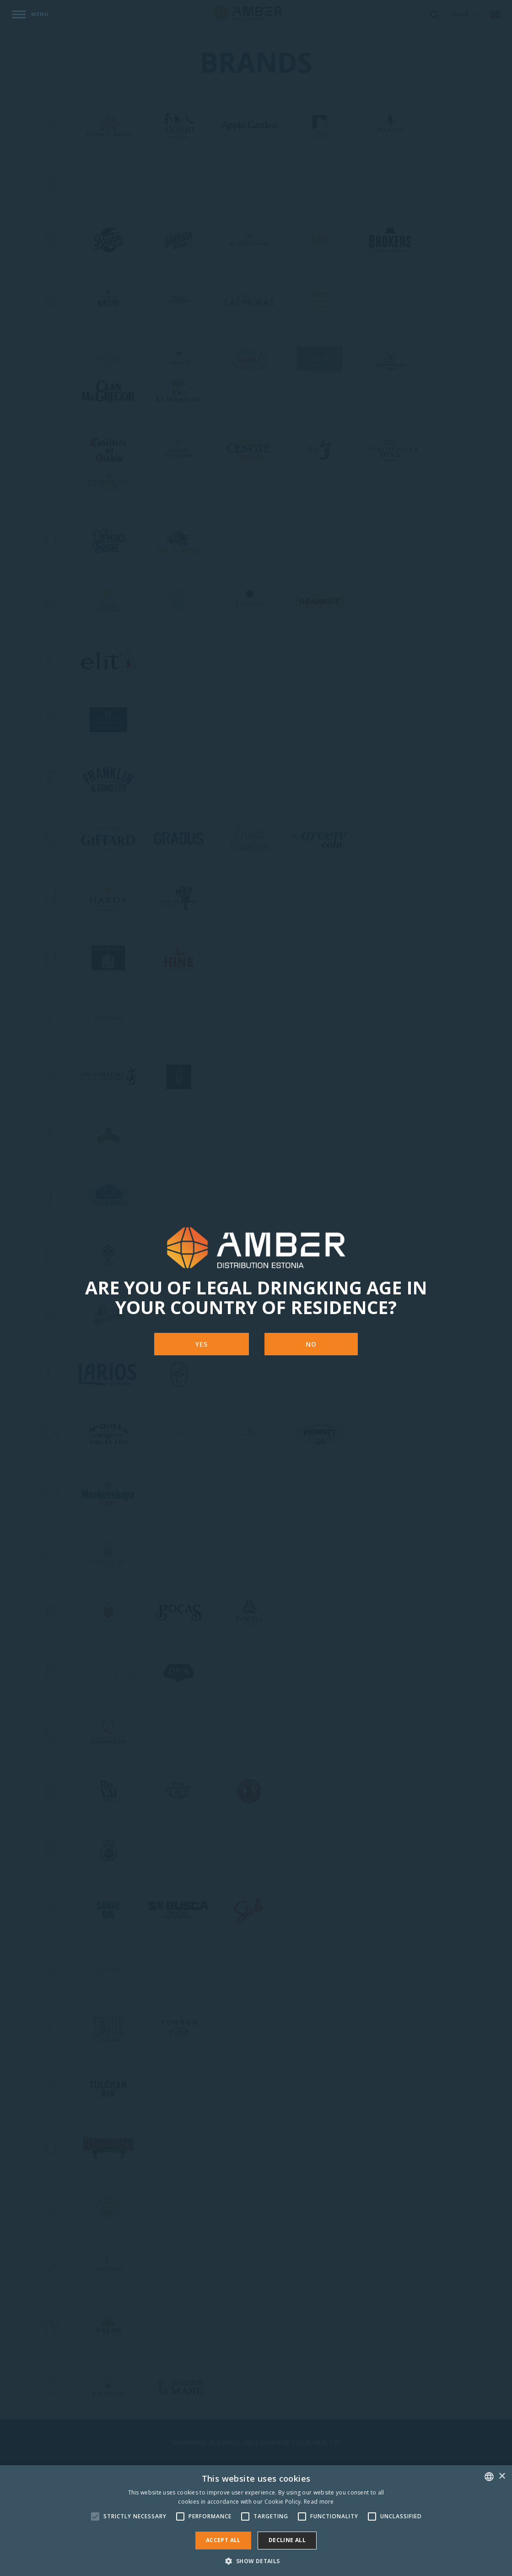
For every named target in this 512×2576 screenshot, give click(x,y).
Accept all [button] (223, 2540)
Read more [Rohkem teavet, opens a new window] (319, 2501)
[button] (256, 2560)
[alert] (256, 2520)
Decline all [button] (287, 2540)
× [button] (501, 2476)
